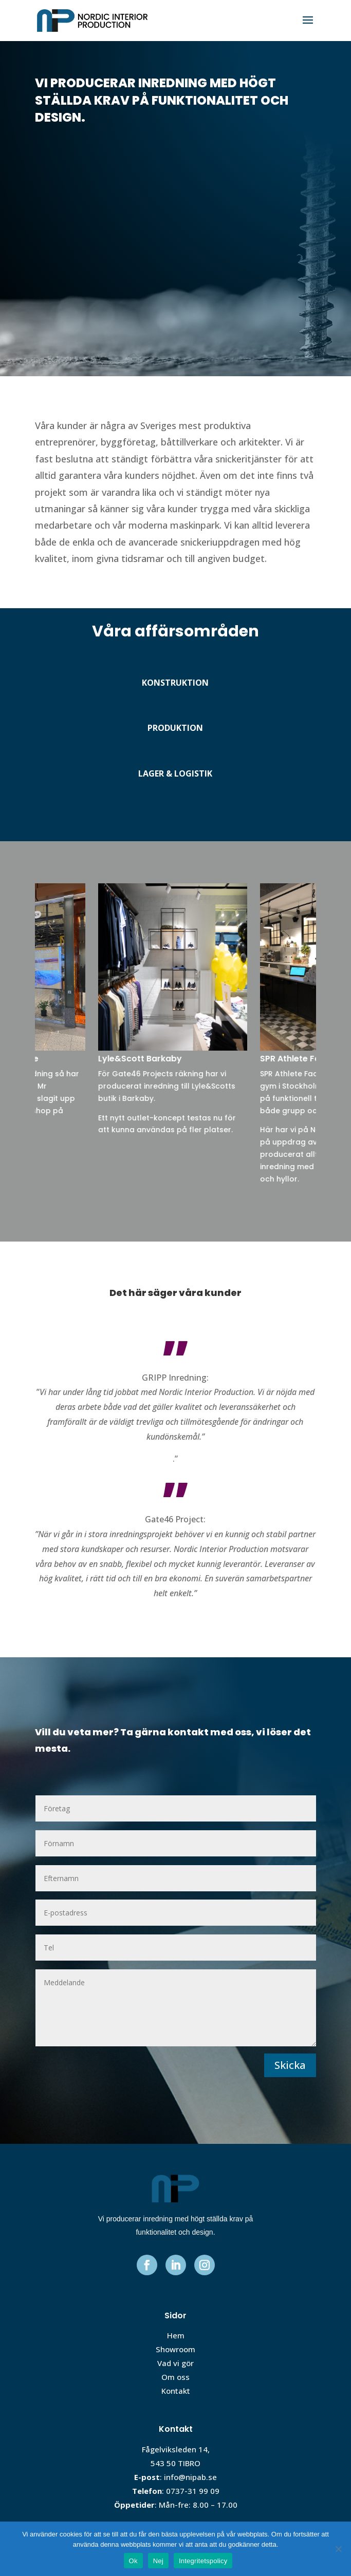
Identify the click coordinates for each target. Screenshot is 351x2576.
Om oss (175, 2377)
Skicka (290, 2065)
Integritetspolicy (203, 2561)
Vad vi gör (175, 2363)
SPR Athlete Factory (304, 1058)
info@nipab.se (190, 2477)
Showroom (175, 2349)
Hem (175, 2335)
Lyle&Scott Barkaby (142, 1058)
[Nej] (338, 2549)
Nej (158, 2561)
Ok (133, 2561)
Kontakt (175, 2391)
